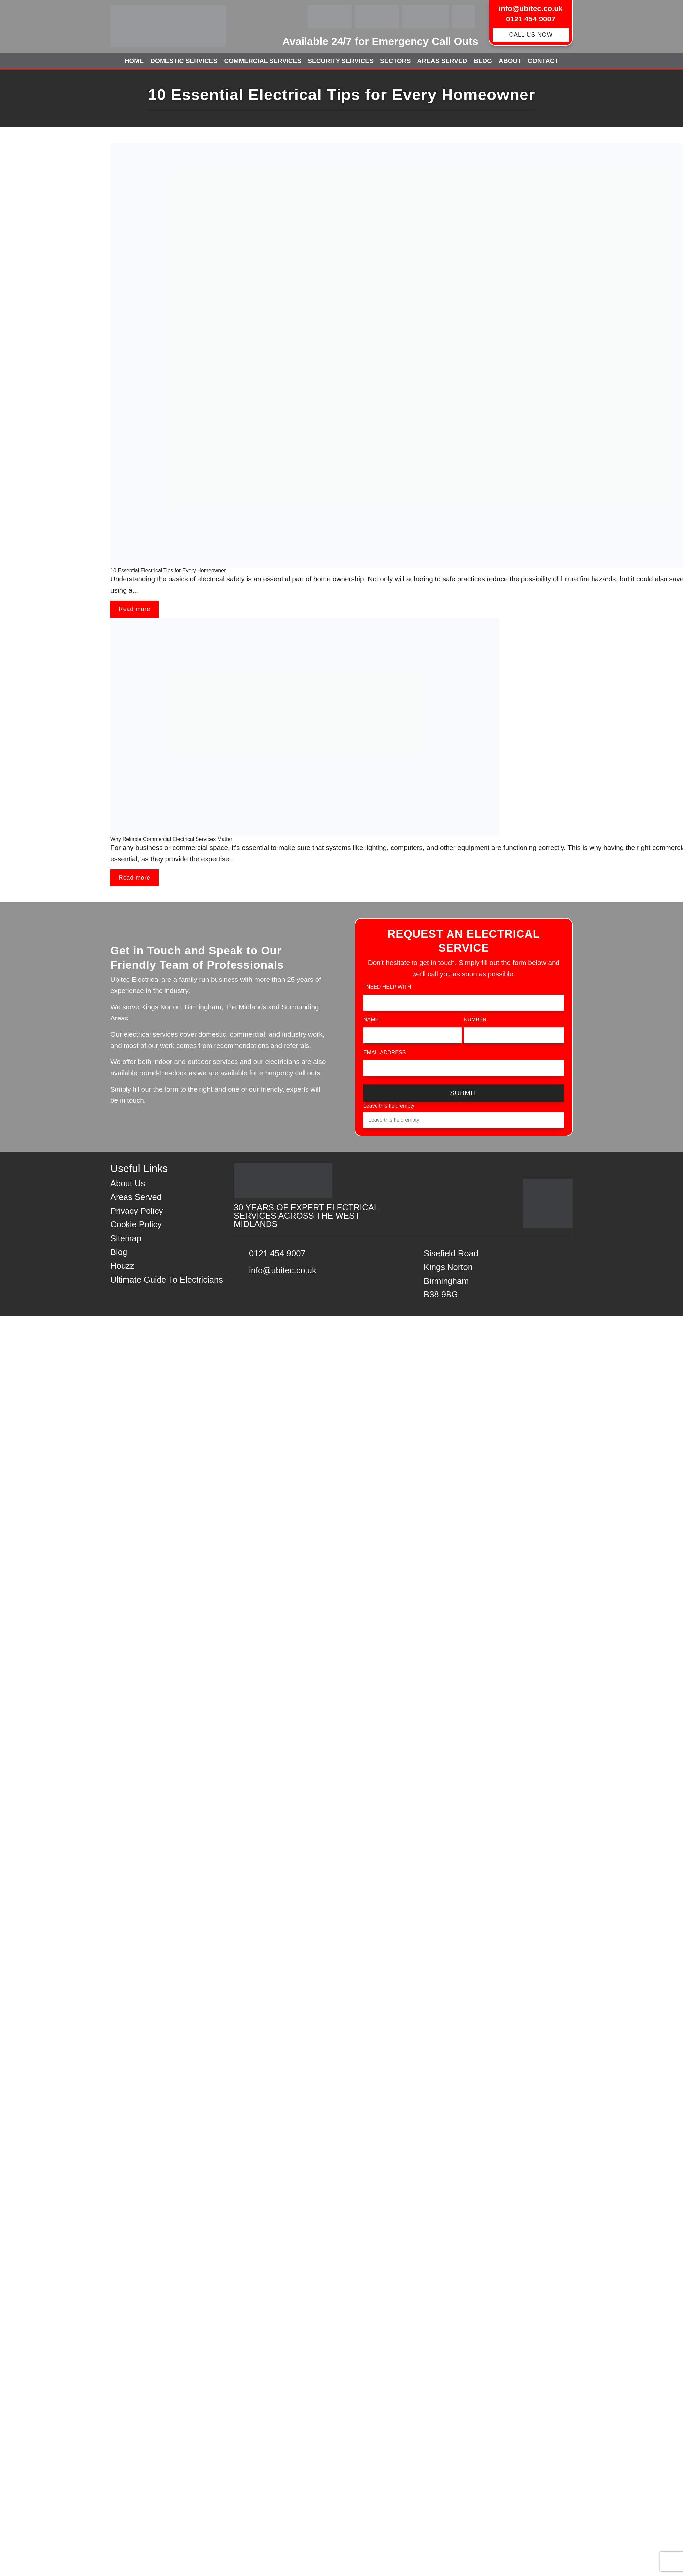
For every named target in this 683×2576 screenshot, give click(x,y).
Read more (134, 609)
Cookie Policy (136, 1224)
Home (134, 61)
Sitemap (125, 1238)
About (510, 61)
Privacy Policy (136, 1210)
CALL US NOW (531, 34)
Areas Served (442, 61)
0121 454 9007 (530, 19)
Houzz (122, 1265)
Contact (543, 61)
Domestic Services (183, 61)
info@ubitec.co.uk (531, 8)
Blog (483, 61)
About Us (127, 1183)
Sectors (395, 61)
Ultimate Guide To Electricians (166, 1279)
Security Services (341, 61)
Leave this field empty (388, 1106)
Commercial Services (262, 61)
